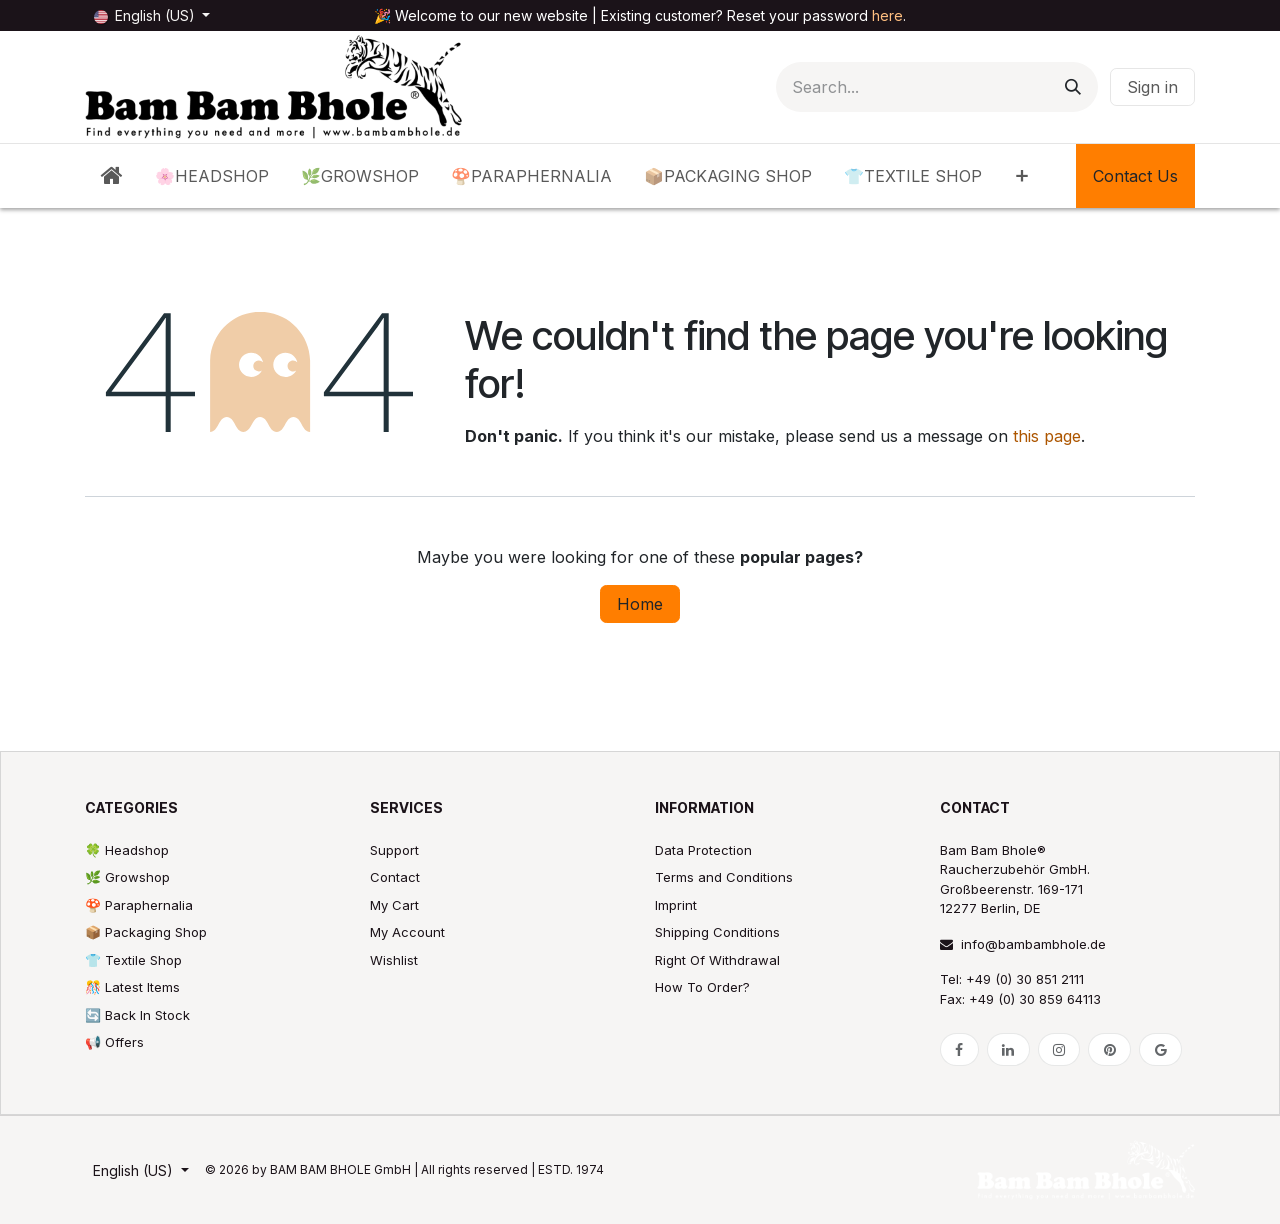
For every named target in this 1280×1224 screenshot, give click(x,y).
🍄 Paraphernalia (139, 905)
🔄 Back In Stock (137, 1015)
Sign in (1152, 87)
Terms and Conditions (724, 877)
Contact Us (1135, 176)
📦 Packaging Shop (146, 932)
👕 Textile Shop (133, 960)
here (887, 15)
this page (1047, 436)
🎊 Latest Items (132, 987)
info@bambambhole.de (1023, 944)
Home (640, 604)
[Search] (1073, 87)
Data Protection (703, 850)
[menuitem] (112, 176)
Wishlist (394, 960)
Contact (395, 877)
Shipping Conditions (717, 932)
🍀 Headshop (127, 850)
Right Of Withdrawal (717, 960)
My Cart (394, 905)
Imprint (676, 905)
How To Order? (702, 987)
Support (394, 850)
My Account (407, 932)
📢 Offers (114, 1042)
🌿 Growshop (127, 877)
